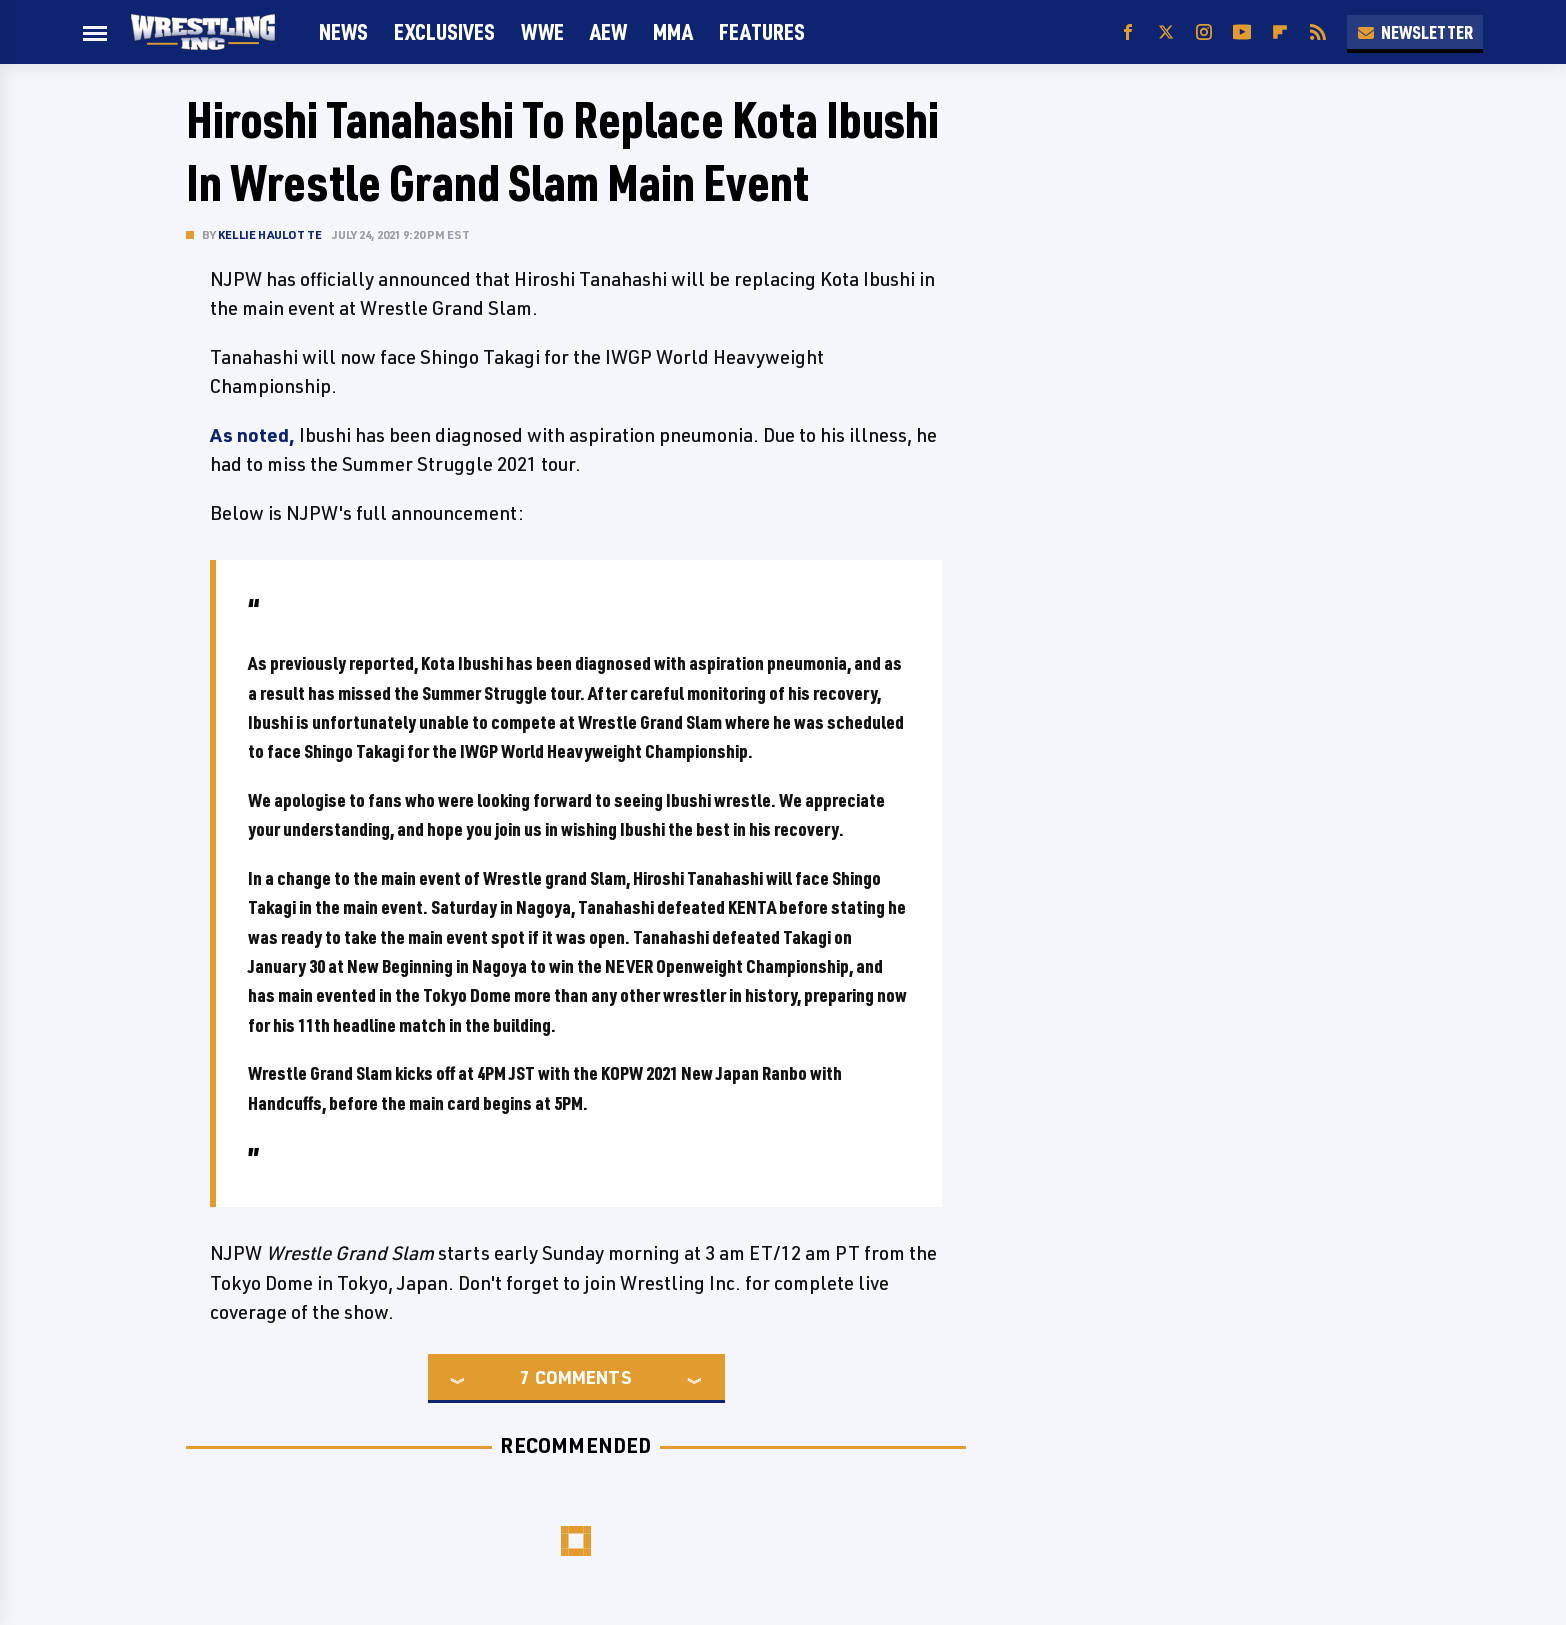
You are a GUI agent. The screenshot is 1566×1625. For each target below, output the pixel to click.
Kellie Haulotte (270, 234)
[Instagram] (1204, 32)
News (343, 31)
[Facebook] (1128, 32)
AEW (608, 31)
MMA (673, 31)
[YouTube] (1242, 32)
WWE (542, 31)
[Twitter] (1166, 32)
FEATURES (762, 31)
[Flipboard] (1280, 32)
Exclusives (444, 31)
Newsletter (1415, 32)
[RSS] (1318, 32)
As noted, (252, 435)
